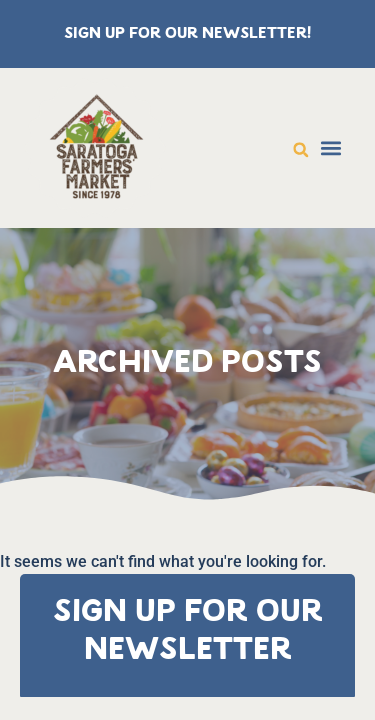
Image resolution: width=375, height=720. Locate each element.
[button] (301, 150)
